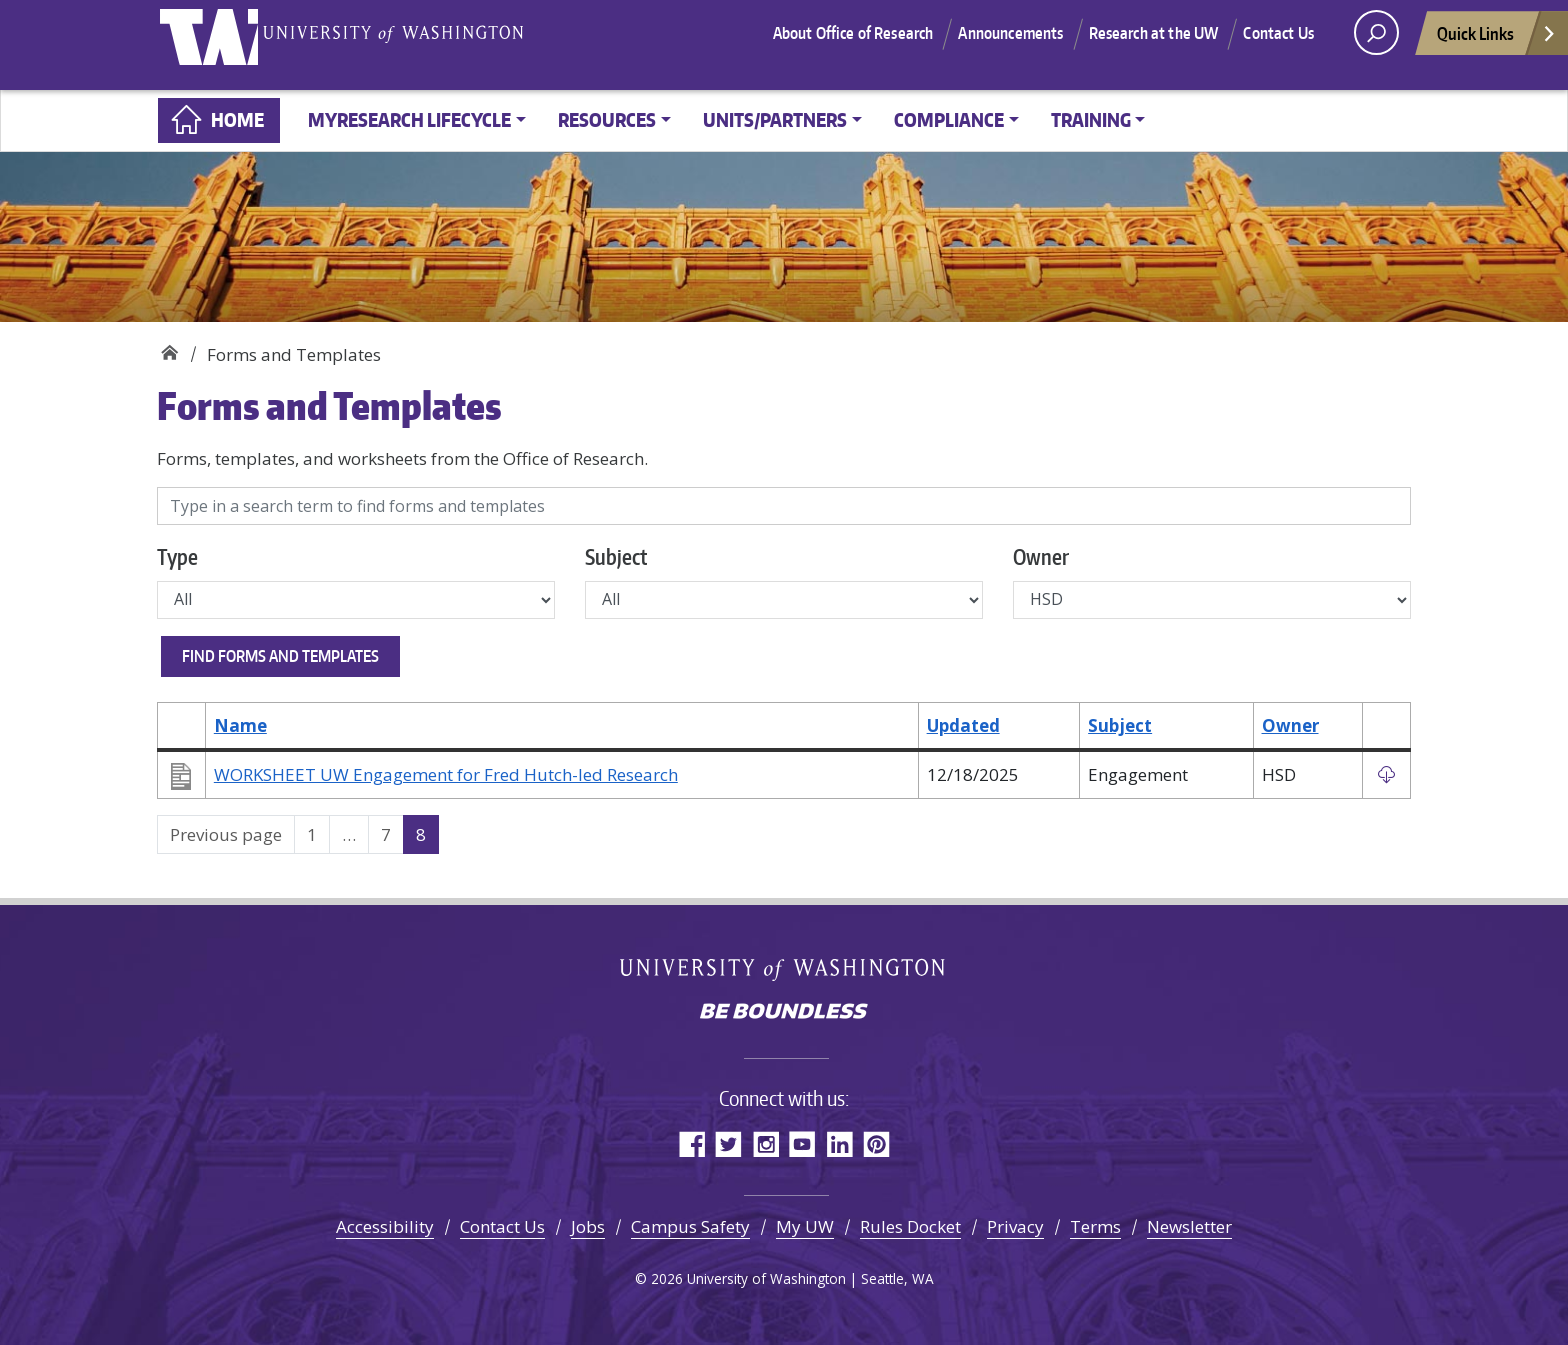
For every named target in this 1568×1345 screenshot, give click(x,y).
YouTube (802, 1143)
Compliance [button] (949, 119)
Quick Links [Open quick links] (1497, 51)
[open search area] (1376, 45)
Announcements (1010, 45)
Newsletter (1189, 1226)
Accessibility (385, 1226)
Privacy (1015, 1226)
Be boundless (784, 1013)
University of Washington (222, 45)
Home (237, 119)
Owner (1041, 556)
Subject (616, 556)
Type (177, 556)
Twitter (728, 1143)
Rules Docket (910, 1226)
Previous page (226, 834)
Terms (1095, 1226)
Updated (963, 725)
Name (240, 725)
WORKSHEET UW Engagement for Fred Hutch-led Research (446, 774)
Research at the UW (1154, 45)
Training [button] (1091, 119)
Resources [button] (607, 119)
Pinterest (876, 1143)
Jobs (588, 1226)
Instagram (765, 1143)
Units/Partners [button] (775, 119)
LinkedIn (839, 1143)
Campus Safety (690, 1226)
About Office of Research (853, 45)
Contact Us (1278, 45)
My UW (805, 1226)
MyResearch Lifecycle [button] (409, 119)
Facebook (691, 1143)
